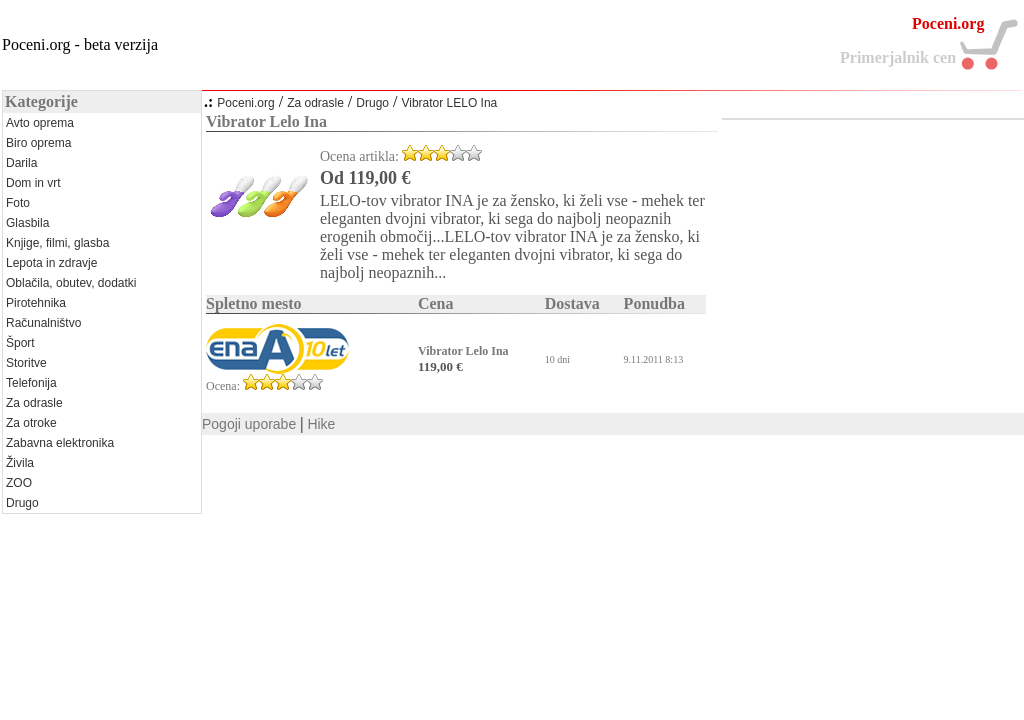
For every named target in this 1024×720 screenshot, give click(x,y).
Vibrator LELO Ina (449, 103)
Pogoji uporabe (249, 424)
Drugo (372, 103)
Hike (321, 424)
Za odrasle (315, 103)
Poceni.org (245, 103)
